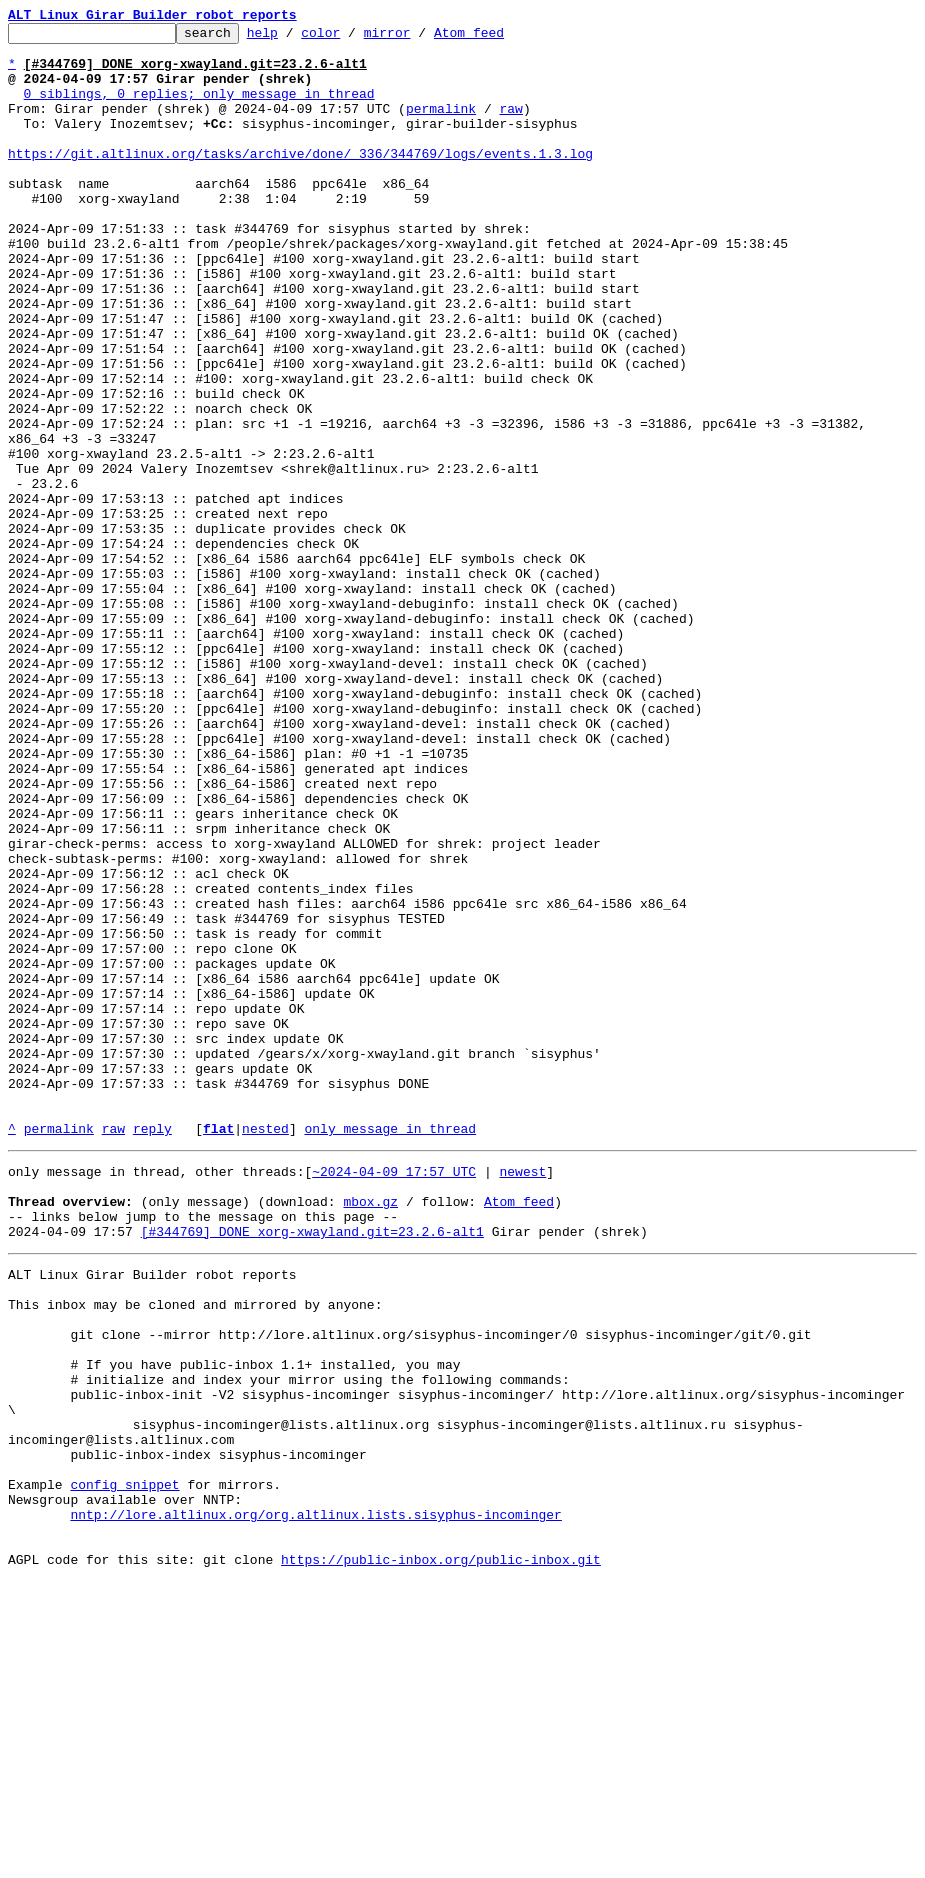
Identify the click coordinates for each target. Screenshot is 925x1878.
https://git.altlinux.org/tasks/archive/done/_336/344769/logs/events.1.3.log (300, 180)
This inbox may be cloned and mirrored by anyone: (195, 1550)
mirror (418, 38)
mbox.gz (370, 1432)
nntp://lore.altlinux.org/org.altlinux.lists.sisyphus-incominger (315, 1802)
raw (510, 126)
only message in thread (390, 1350)
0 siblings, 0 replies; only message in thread (199, 108)
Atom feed (500, 38)
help (293, 38)
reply (152, 1350)
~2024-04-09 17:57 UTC (394, 1396)
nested (265, 1350)
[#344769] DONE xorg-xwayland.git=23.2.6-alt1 (312, 1468)
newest (522, 1396)
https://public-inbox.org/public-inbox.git (441, 1856)
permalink (441, 126)
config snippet (124, 1766)
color (351, 38)
